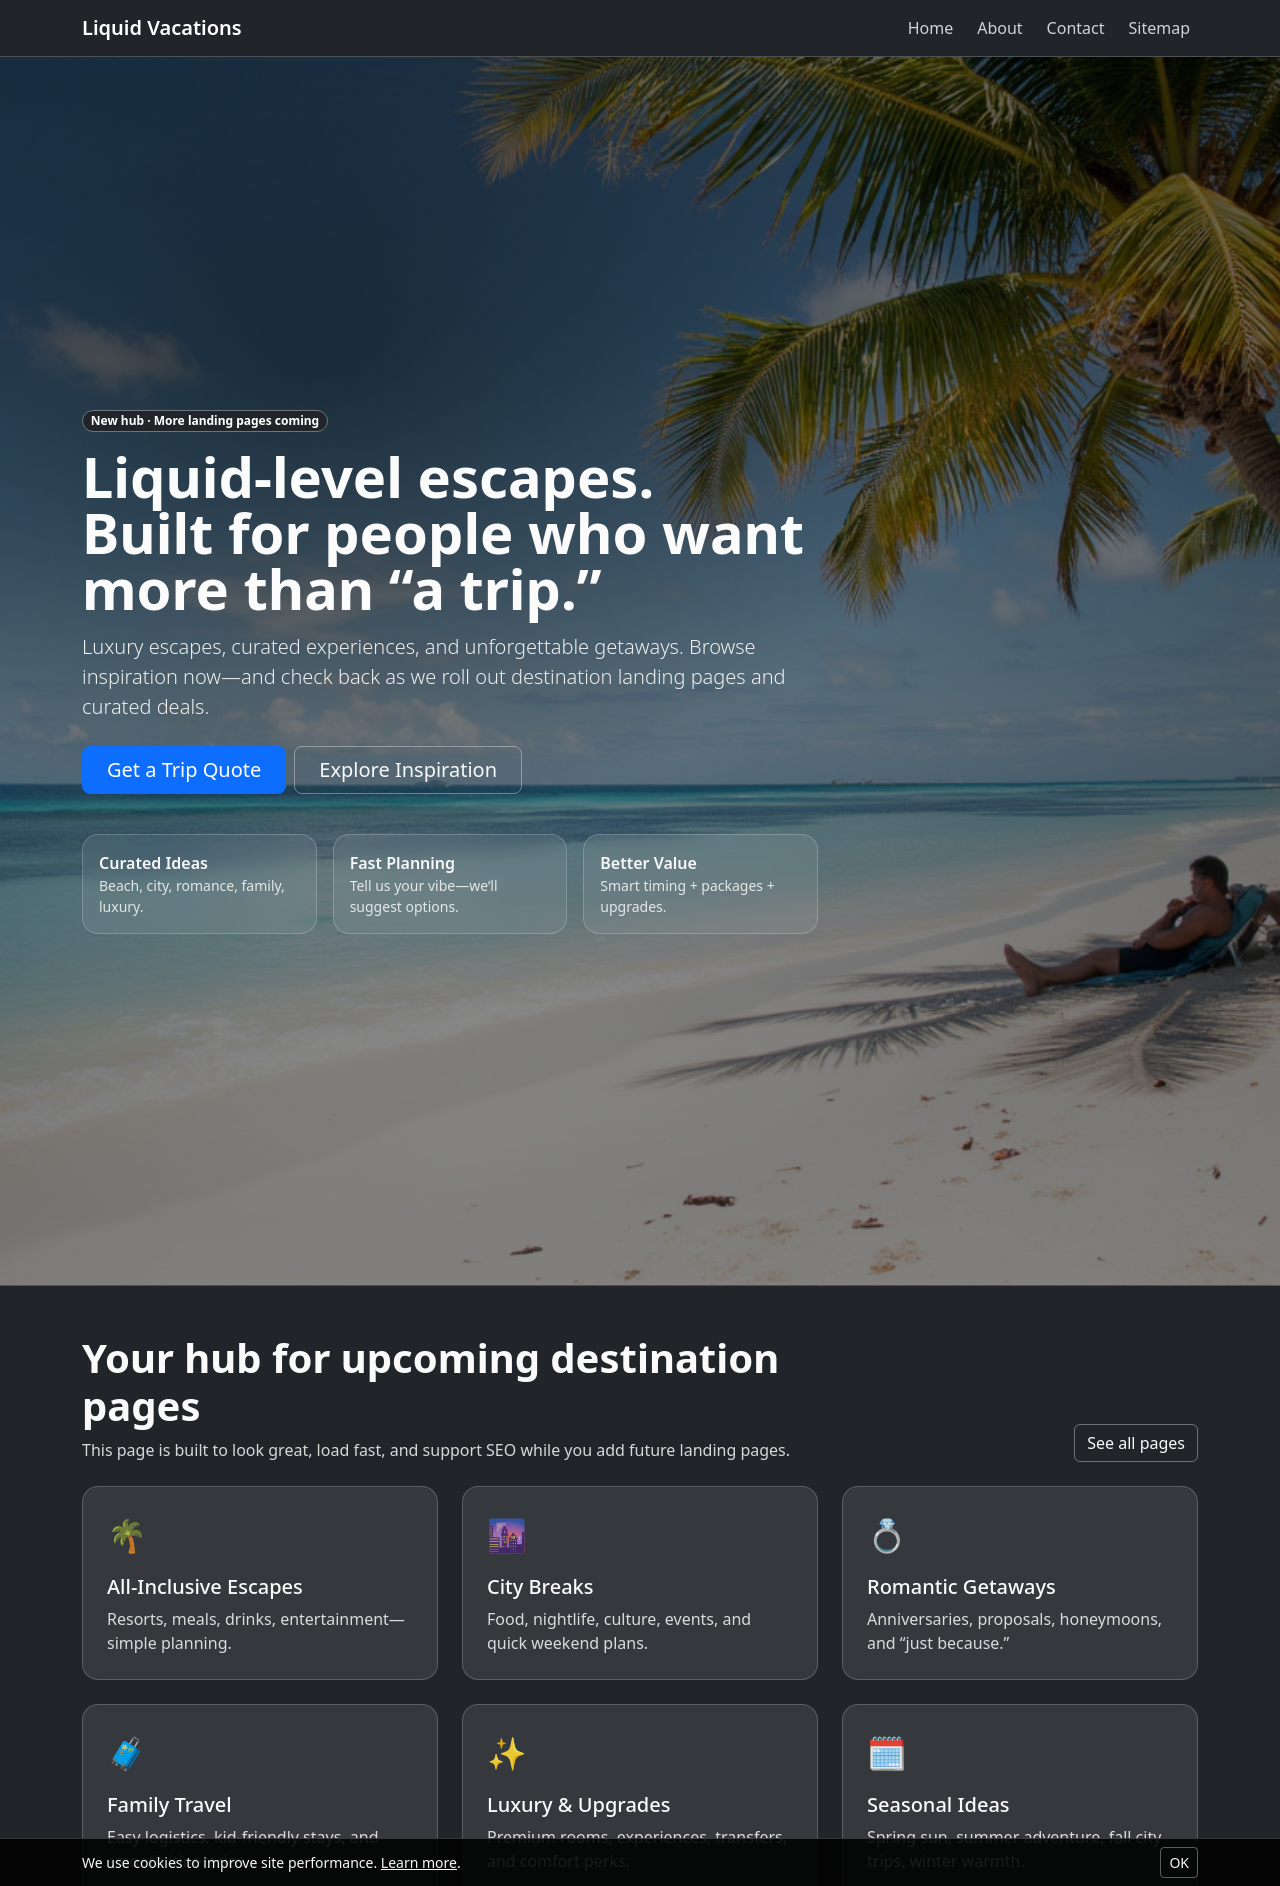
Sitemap (1160, 28)
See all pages (1136, 1443)
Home (931, 28)
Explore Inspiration (408, 769)
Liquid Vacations (162, 27)
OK (1179, 1862)
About (999, 28)
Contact (1076, 28)
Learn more (419, 1862)
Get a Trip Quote (184, 769)
